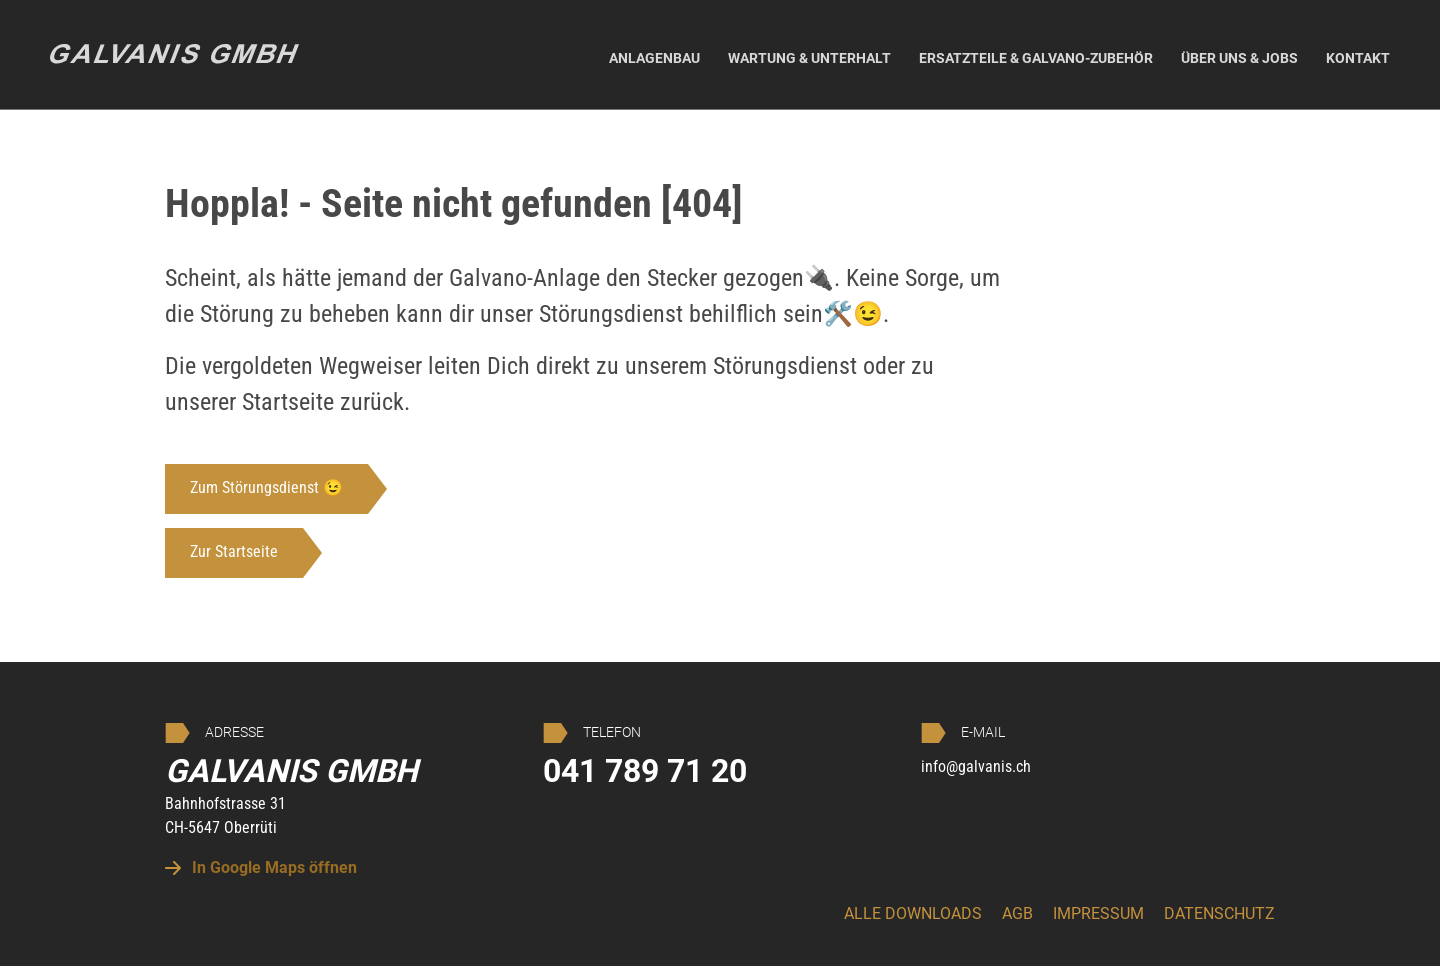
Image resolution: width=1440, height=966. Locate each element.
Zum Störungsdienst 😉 (266, 487)
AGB (1017, 913)
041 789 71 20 (645, 771)
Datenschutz (1219, 913)
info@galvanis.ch (976, 766)
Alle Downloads (913, 913)
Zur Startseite (234, 551)
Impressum (1098, 913)
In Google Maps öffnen (261, 867)
